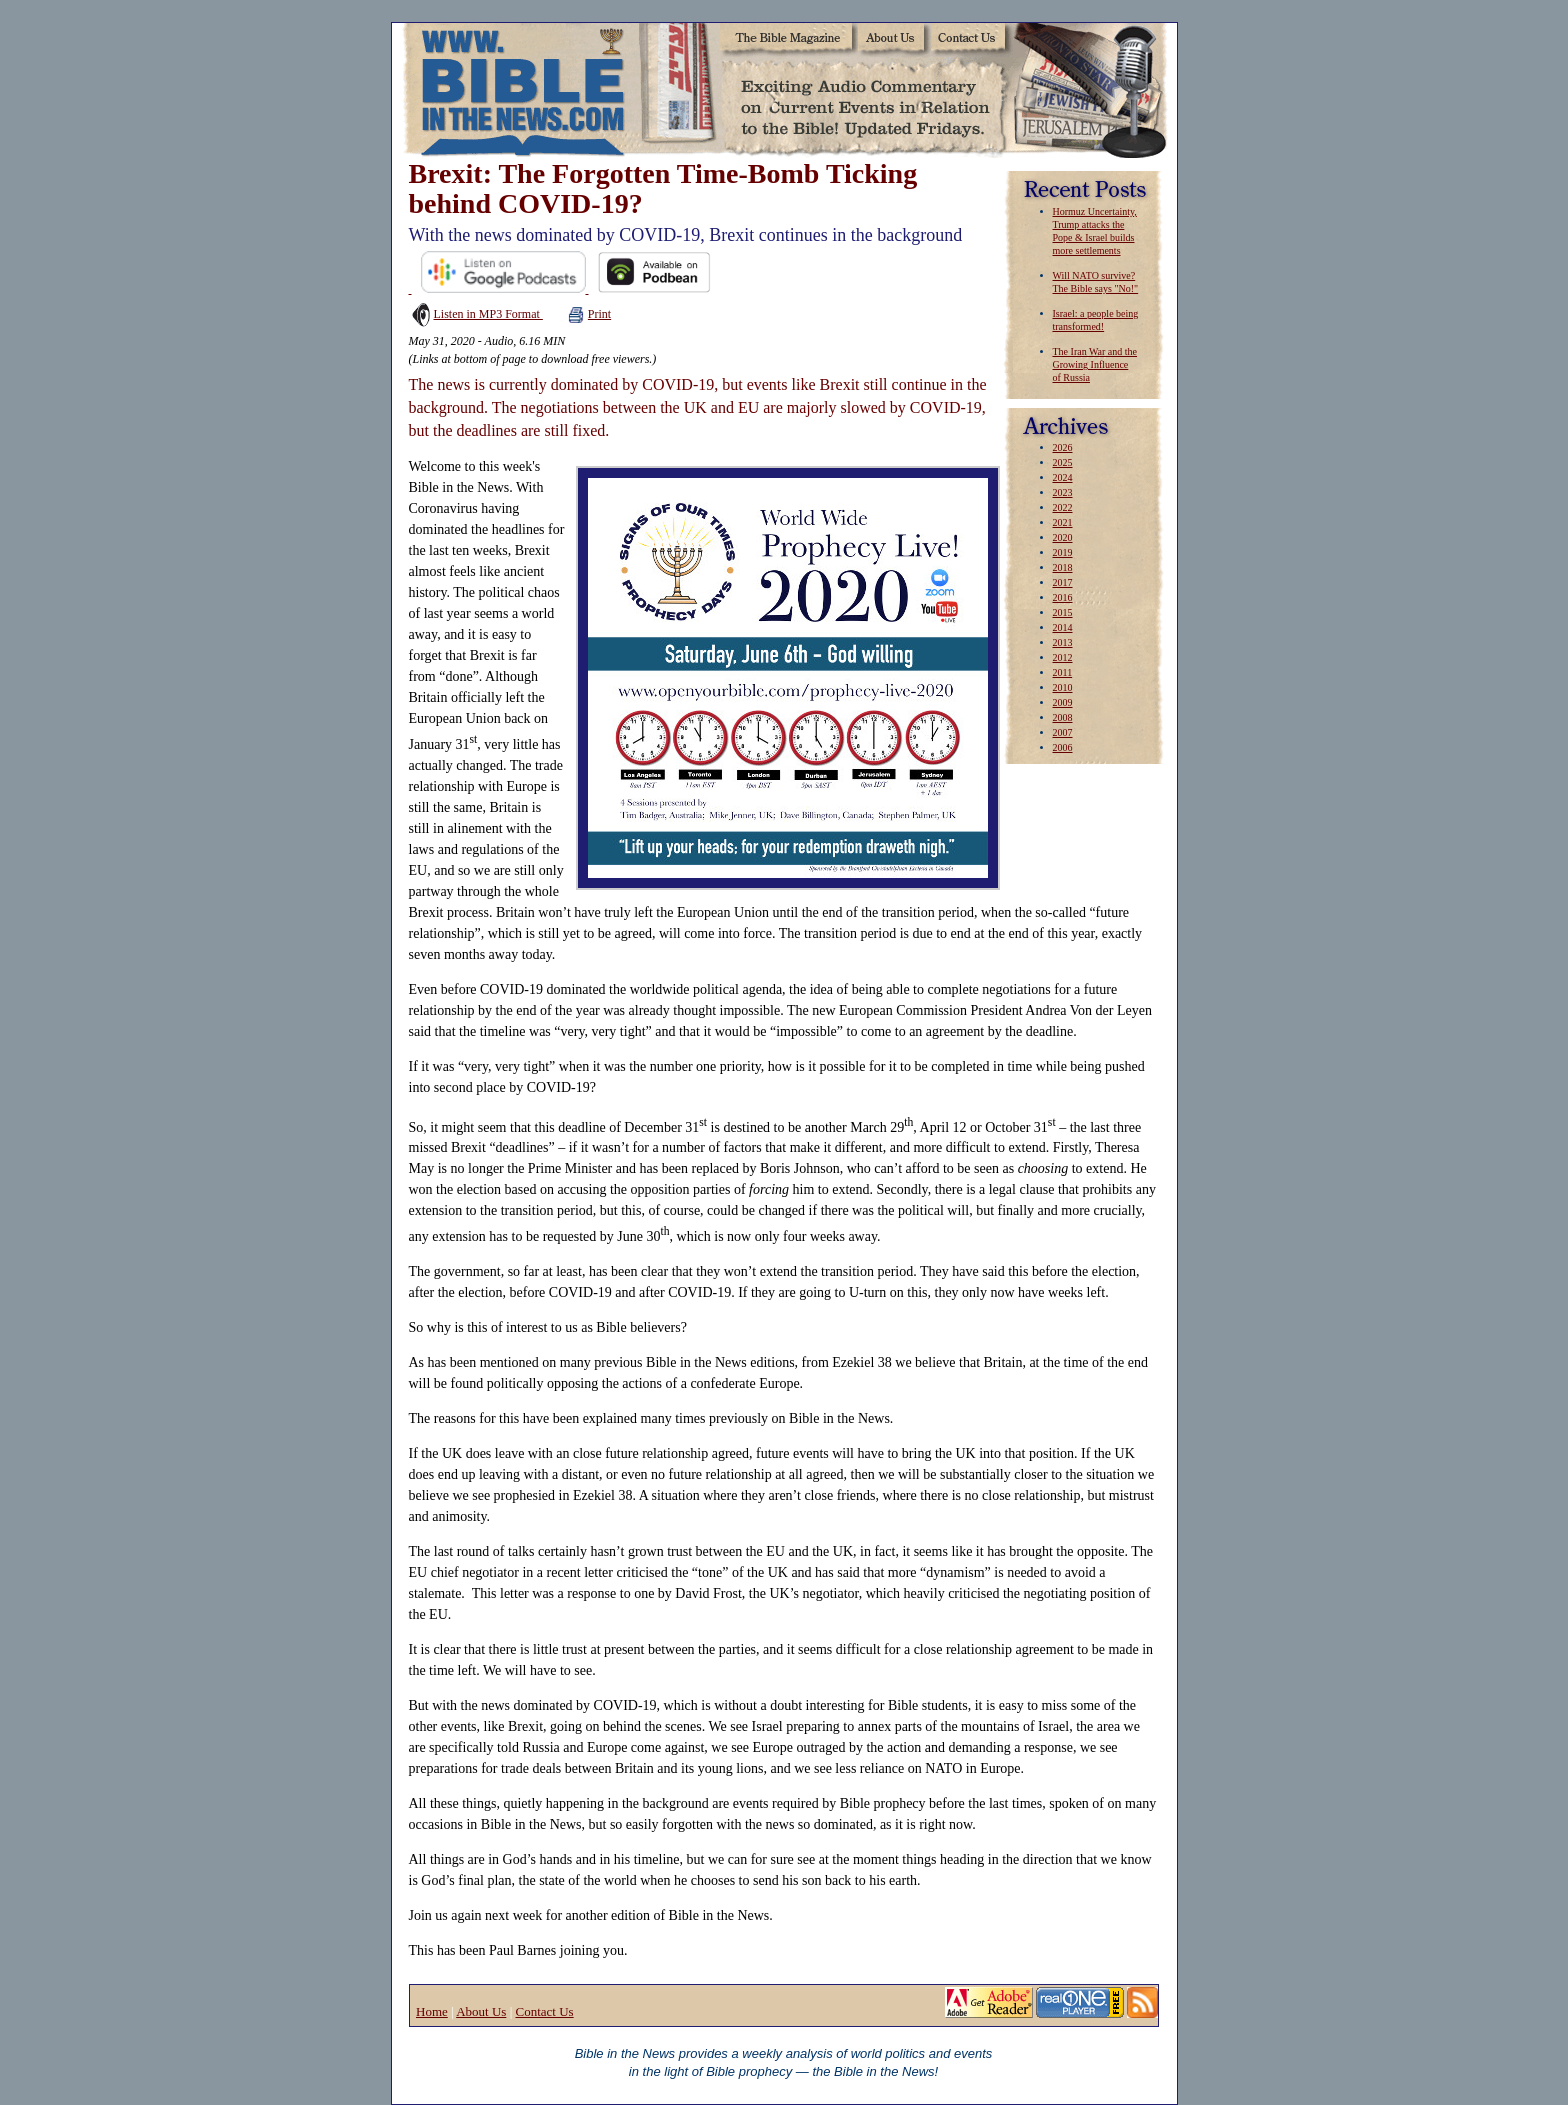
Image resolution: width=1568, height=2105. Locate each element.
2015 (1063, 612)
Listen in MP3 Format (476, 314)
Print (589, 314)
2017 (1063, 582)
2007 (1063, 732)
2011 (1063, 672)
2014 (1063, 627)
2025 (1063, 462)
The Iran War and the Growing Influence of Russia (1095, 364)
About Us (481, 2011)
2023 (1063, 492)
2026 (1063, 447)
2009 (1063, 702)
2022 (1063, 507)
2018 (1063, 567)
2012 (1063, 657)
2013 (1063, 642)
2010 (1063, 687)
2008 (1063, 717)
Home (432, 2011)
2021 (1063, 522)
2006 (1063, 747)
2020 (1063, 537)
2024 (1063, 477)
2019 (1063, 552)
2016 (1063, 597)
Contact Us (544, 2011)
